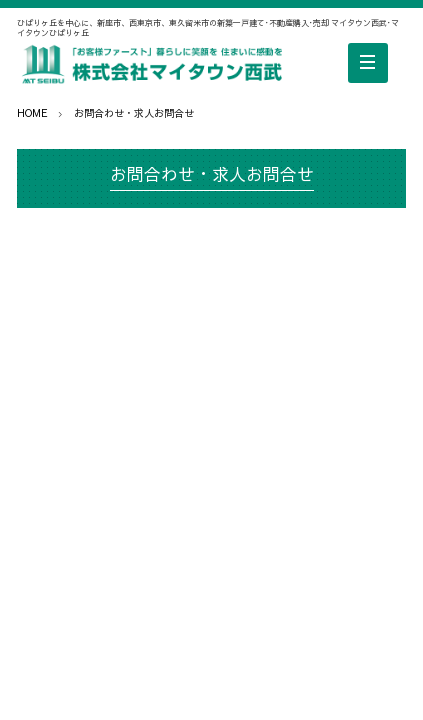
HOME (32, 113)
